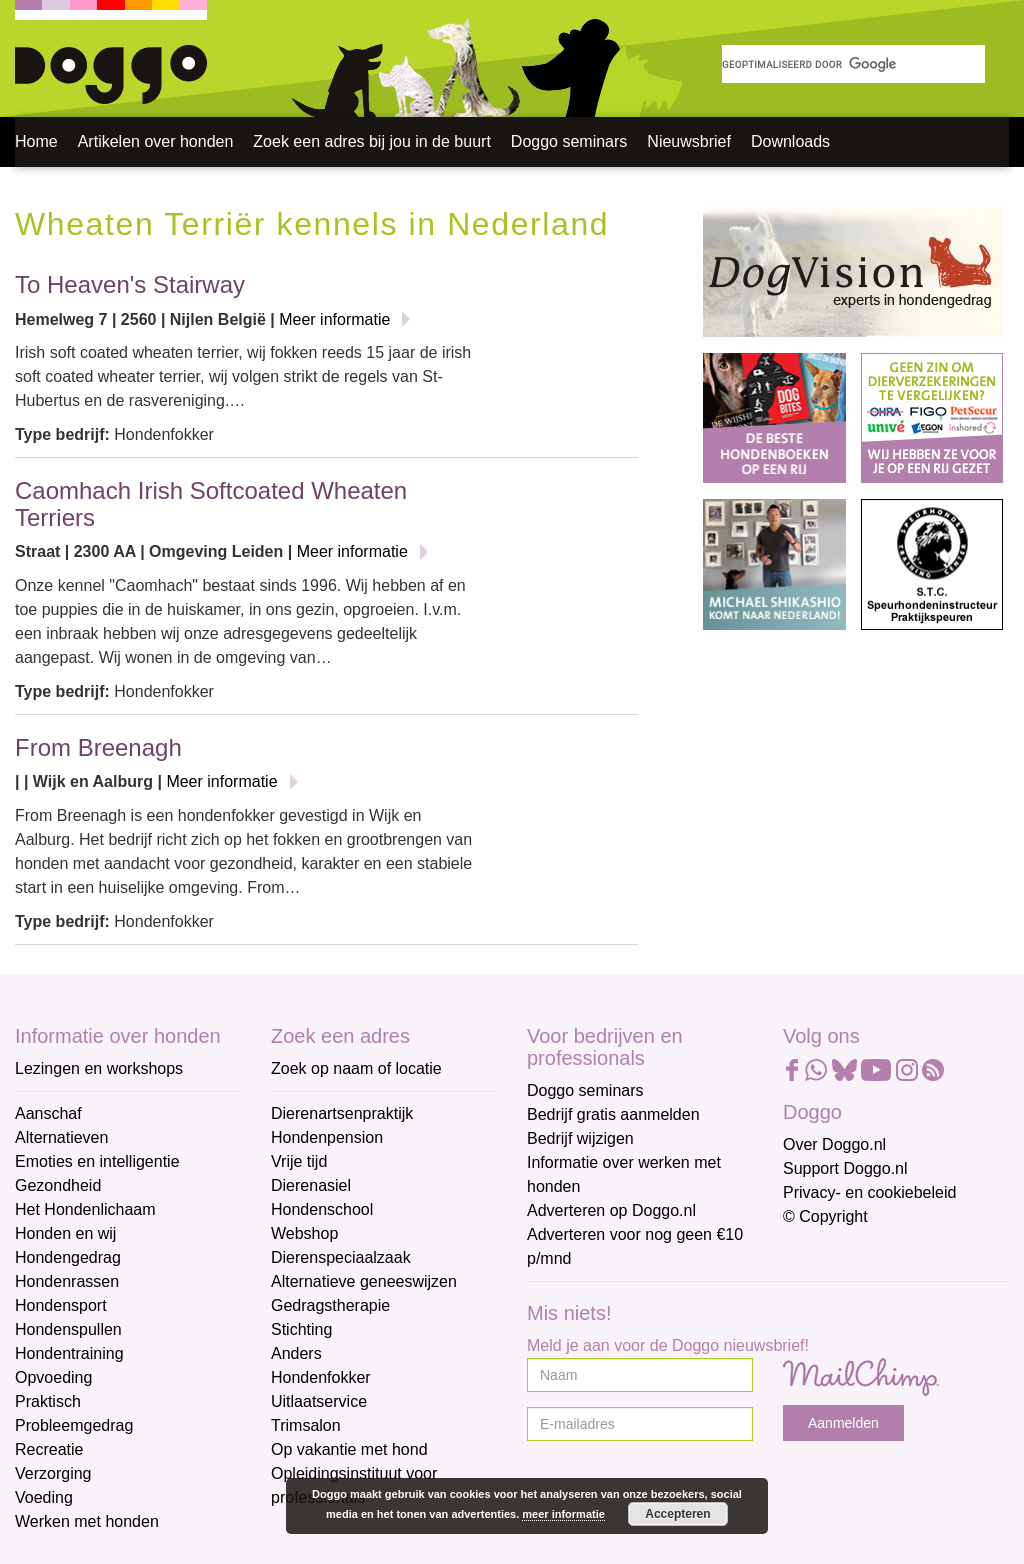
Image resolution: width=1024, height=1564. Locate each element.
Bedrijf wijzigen (580, 1138)
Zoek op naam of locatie (356, 1068)
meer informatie (563, 1514)
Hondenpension (327, 1137)
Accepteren (677, 1514)
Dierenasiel (311, 1185)
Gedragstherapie (330, 1305)
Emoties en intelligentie (97, 1161)
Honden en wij (65, 1233)
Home (36, 141)
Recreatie (49, 1449)
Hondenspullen (68, 1329)
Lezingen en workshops (99, 1068)
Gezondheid (58, 1185)
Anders (296, 1353)
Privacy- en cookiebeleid (869, 1192)
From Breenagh (98, 747)
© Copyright (825, 1216)
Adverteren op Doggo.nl (611, 1210)
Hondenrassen (67, 1281)
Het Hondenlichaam (85, 1209)
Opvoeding (53, 1377)
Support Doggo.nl (845, 1168)
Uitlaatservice (319, 1401)
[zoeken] (853, 64)
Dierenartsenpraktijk (342, 1113)
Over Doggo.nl (834, 1144)
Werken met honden (87, 1521)
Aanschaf (48, 1113)
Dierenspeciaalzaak (341, 1257)
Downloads (790, 141)
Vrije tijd (299, 1161)
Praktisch (48, 1401)
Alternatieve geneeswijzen (364, 1281)
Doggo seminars (569, 141)
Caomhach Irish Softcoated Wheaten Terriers (211, 503)
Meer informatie (334, 319)
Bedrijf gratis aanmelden (613, 1114)
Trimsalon (306, 1425)
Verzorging (53, 1473)
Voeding (44, 1497)
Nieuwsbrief (689, 141)
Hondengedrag (68, 1257)
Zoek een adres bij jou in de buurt (371, 141)
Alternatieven (61, 1137)
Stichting (301, 1329)
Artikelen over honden (156, 141)
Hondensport (61, 1305)
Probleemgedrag (74, 1425)
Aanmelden (843, 1423)
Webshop (304, 1233)
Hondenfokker (321, 1377)
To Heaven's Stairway (130, 284)
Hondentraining (69, 1353)
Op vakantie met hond (349, 1449)
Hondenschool (322, 1209)
